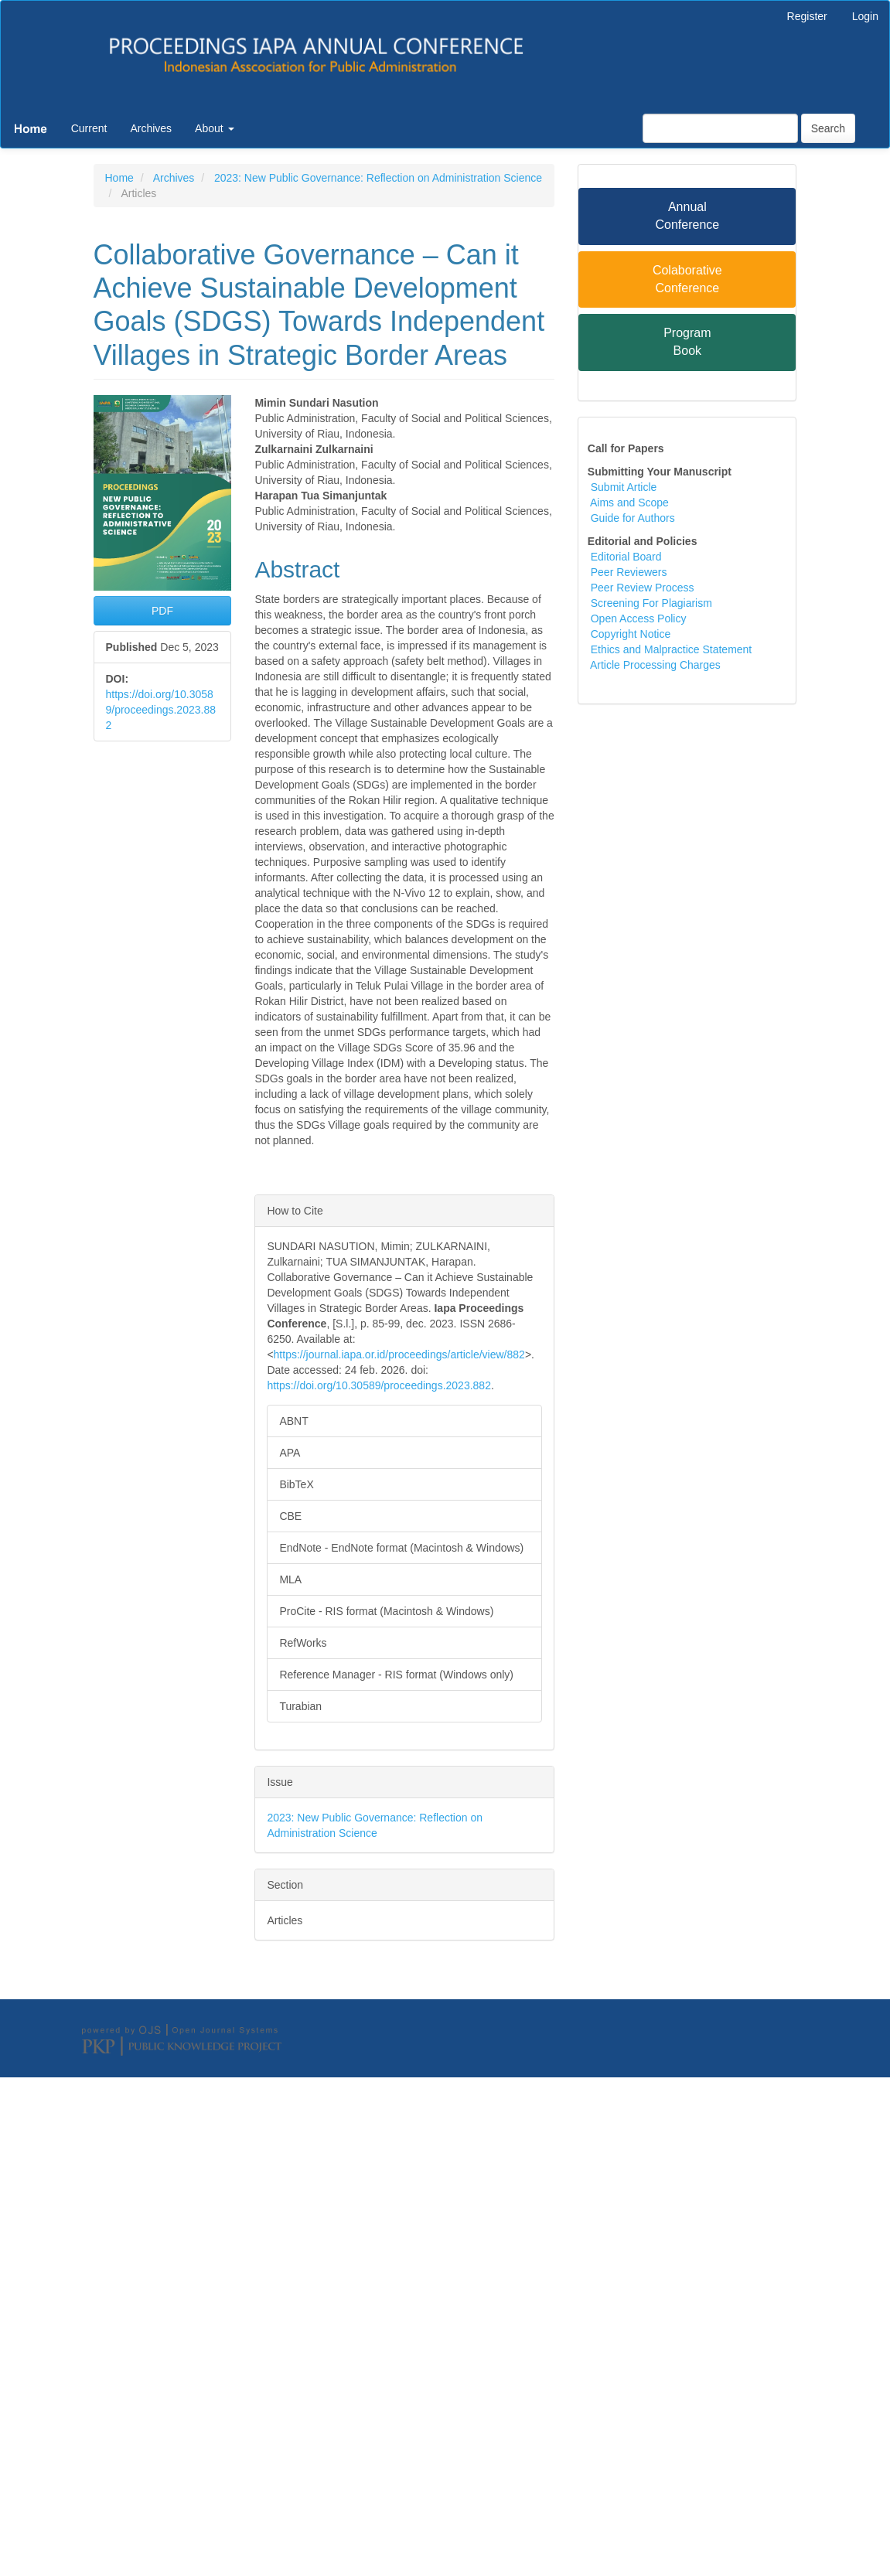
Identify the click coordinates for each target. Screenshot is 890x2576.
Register (807, 16)
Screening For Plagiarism (651, 603)
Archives (151, 128)
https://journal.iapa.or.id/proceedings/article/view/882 (399, 1354)
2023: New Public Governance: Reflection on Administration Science (378, 178)
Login (865, 16)
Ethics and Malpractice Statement (671, 649)
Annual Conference (687, 215)
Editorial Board (625, 556)
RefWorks (302, 1643)
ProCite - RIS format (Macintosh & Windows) (386, 1611)
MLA (290, 1579)
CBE (290, 1516)
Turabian (300, 1706)
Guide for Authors (633, 518)
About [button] (214, 128)
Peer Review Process (642, 587)
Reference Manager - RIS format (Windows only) (396, 1674)
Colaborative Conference (687, 279)
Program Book (687, 341)
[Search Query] (720, 128)
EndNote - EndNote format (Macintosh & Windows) (401, 1548)
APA (289, 1452)
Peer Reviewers (629, 572)
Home (119, 178)
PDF (162, 611)
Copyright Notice (631, 634)
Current (89, 128)
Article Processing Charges (655, 665)
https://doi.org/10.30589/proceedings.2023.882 (161, 709)
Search (828, 128)
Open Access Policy (639, 618)
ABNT (293, 1421)
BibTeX (296, 1484)
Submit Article (624, 487)
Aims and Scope (628, 502)
